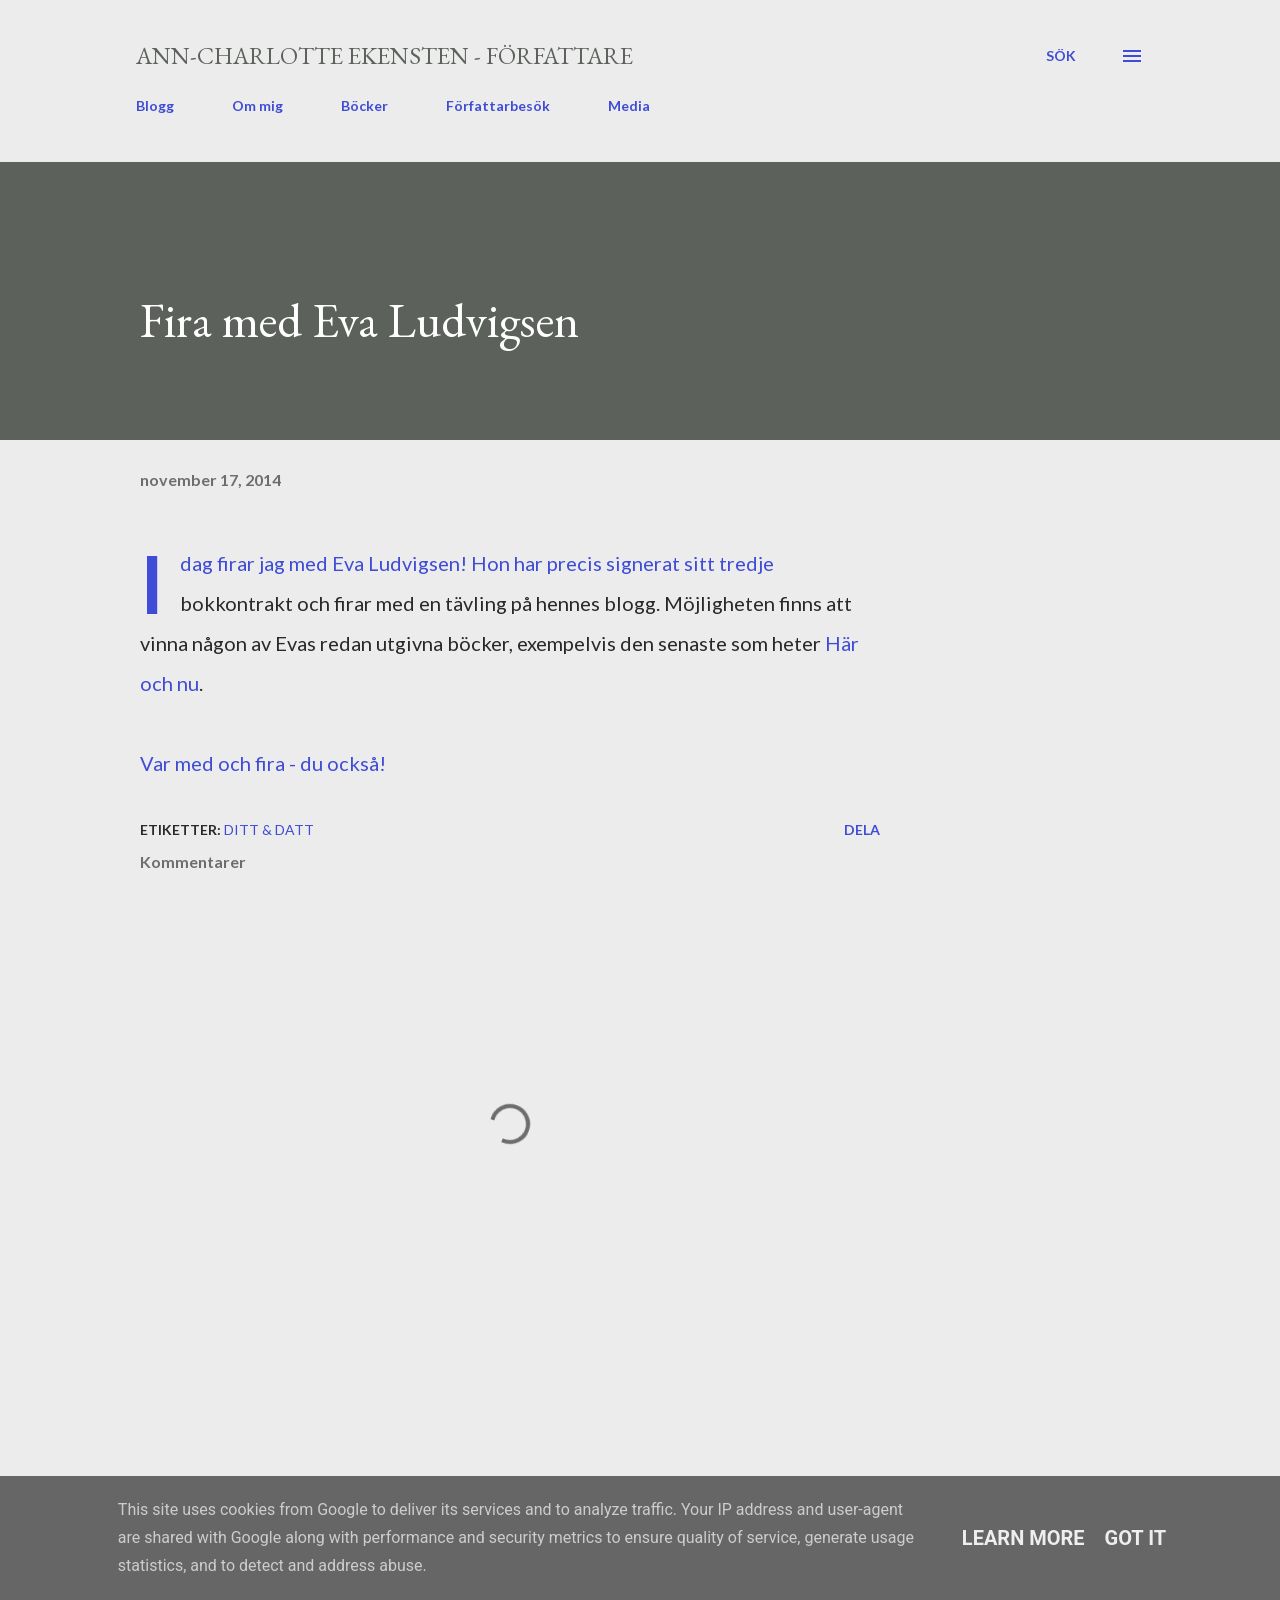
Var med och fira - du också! (263, 763)
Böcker (364, 105)
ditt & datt (269, 829)
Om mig (257, 105)
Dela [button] (862, 829)
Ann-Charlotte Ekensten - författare (384, 55)
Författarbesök (498, 105)
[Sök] (1061, 56)
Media (629, 105)
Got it (1136, 1538)
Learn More (1023, 1538)
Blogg (155, 105)
